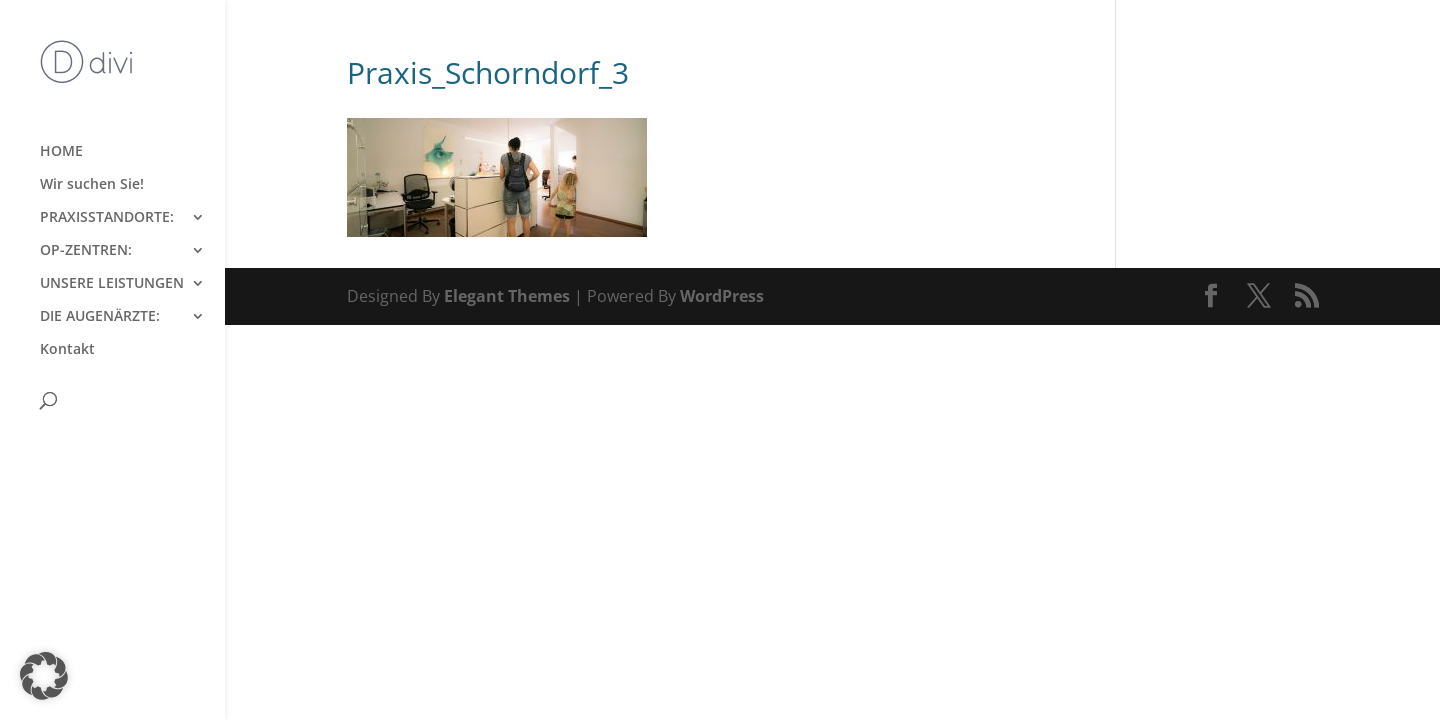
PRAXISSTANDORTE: (107, 218)
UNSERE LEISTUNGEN (112, 284)
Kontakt (67, 350)
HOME (61, 152)
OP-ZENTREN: (86, 251)
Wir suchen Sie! (92, 185)
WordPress (722, 296)
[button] (44, 676)
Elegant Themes (507, 296)
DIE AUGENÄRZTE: (100, 317)
